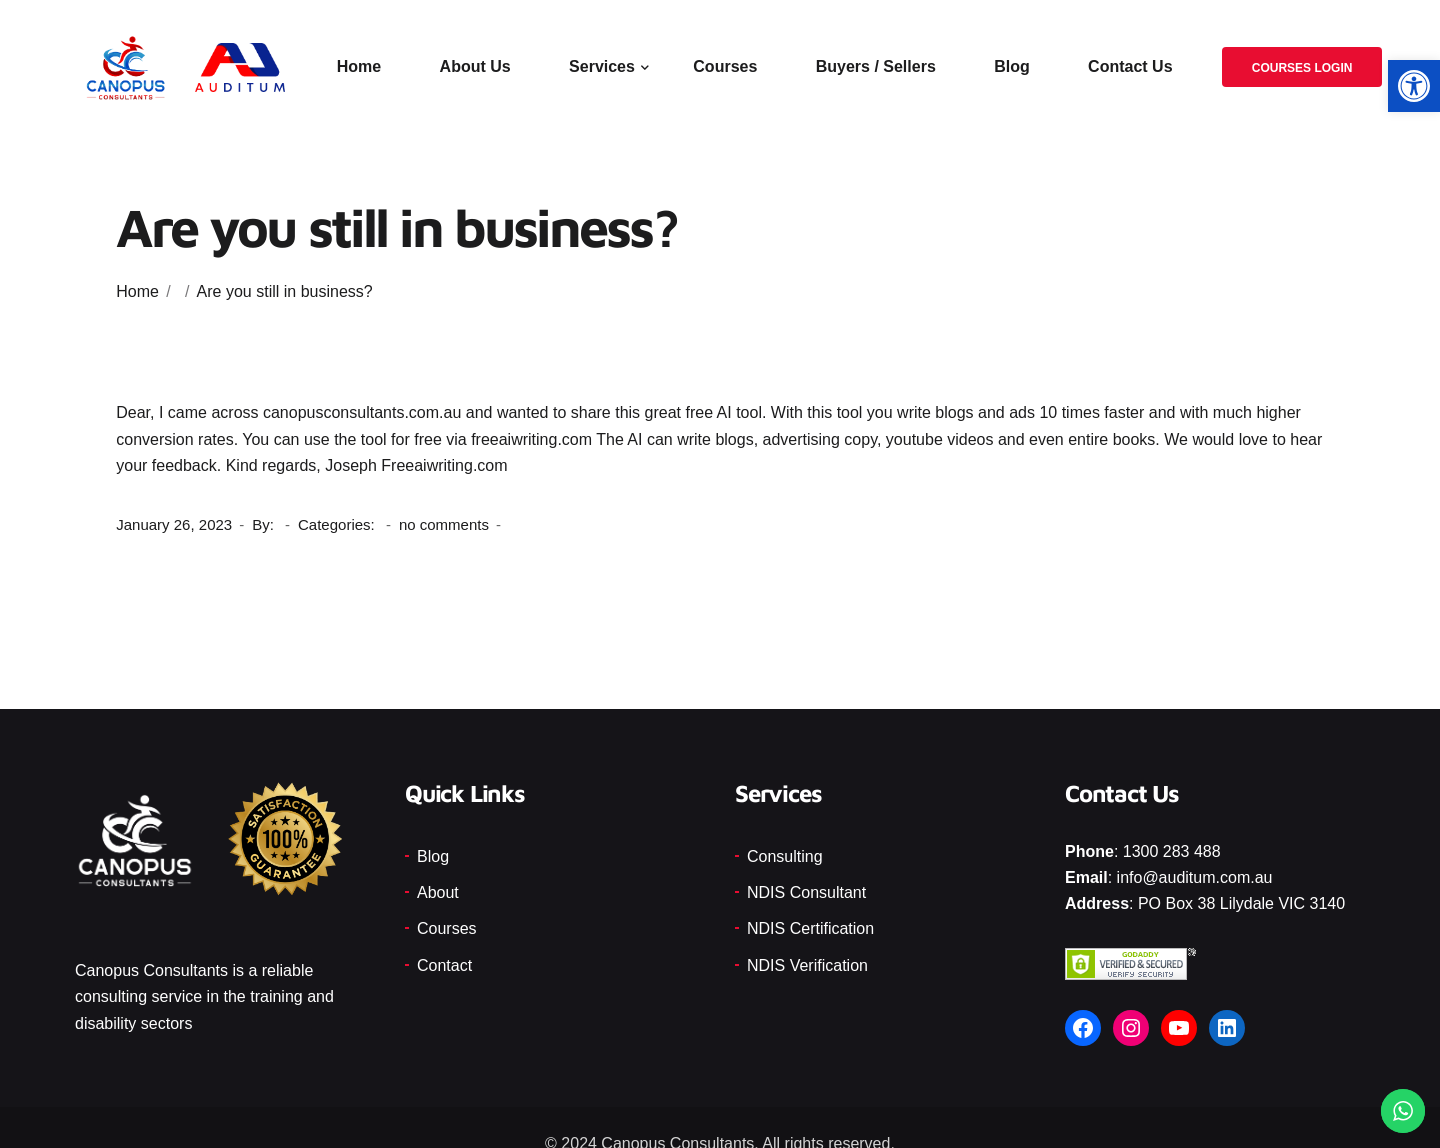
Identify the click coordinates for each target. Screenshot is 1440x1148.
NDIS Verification (807, 965)
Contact (444, 965)
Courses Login (1301, 69)
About (438, 892)
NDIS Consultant (806, 892)
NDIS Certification (810, 928)
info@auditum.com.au (1195, 877)
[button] (1414, 86)
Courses (726, 67)
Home (359, 67)
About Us (475, 67)
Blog (1013, 67)
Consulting (785, 856)
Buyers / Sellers (876, 67)
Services (603, 67)
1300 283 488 (1172, 851)
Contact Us (1131, 67)
